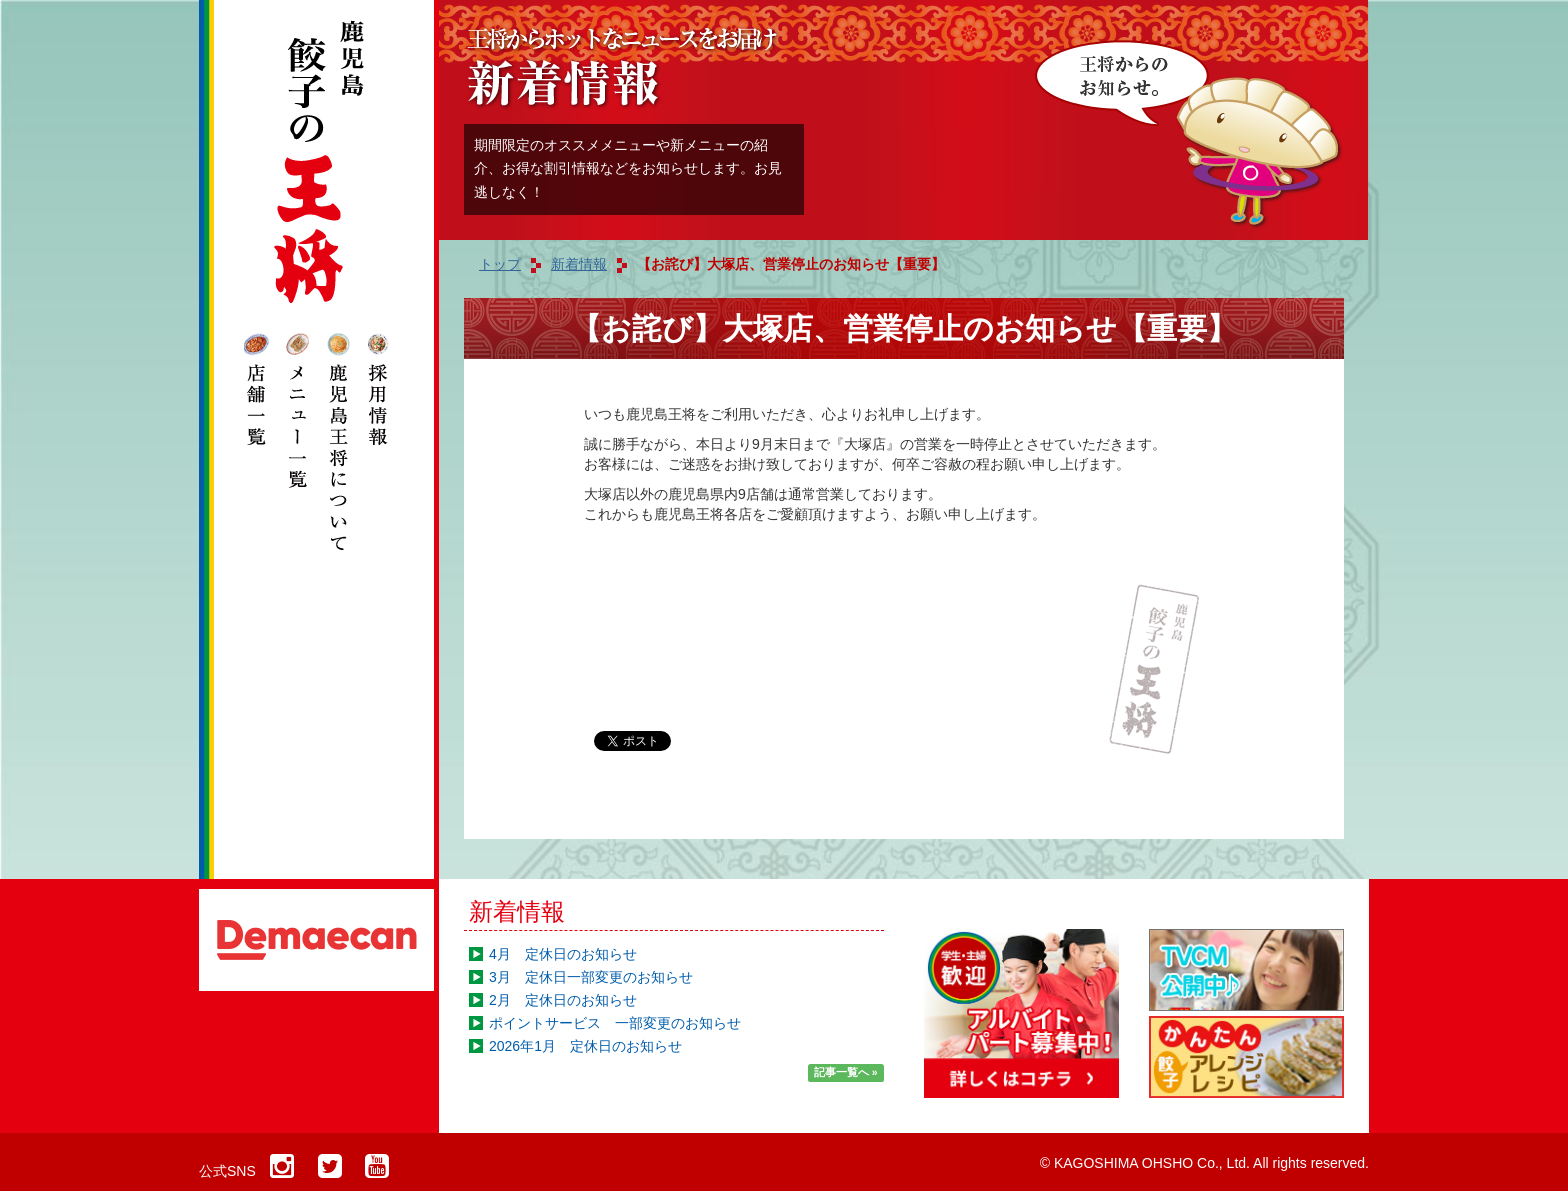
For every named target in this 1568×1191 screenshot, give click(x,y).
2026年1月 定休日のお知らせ (585, 1046)
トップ (500, 264)
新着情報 (517, 911)
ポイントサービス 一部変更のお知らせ (615, 1023)
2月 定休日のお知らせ (563, 1000)
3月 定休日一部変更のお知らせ (591, 977)
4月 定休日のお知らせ (563, 954)
